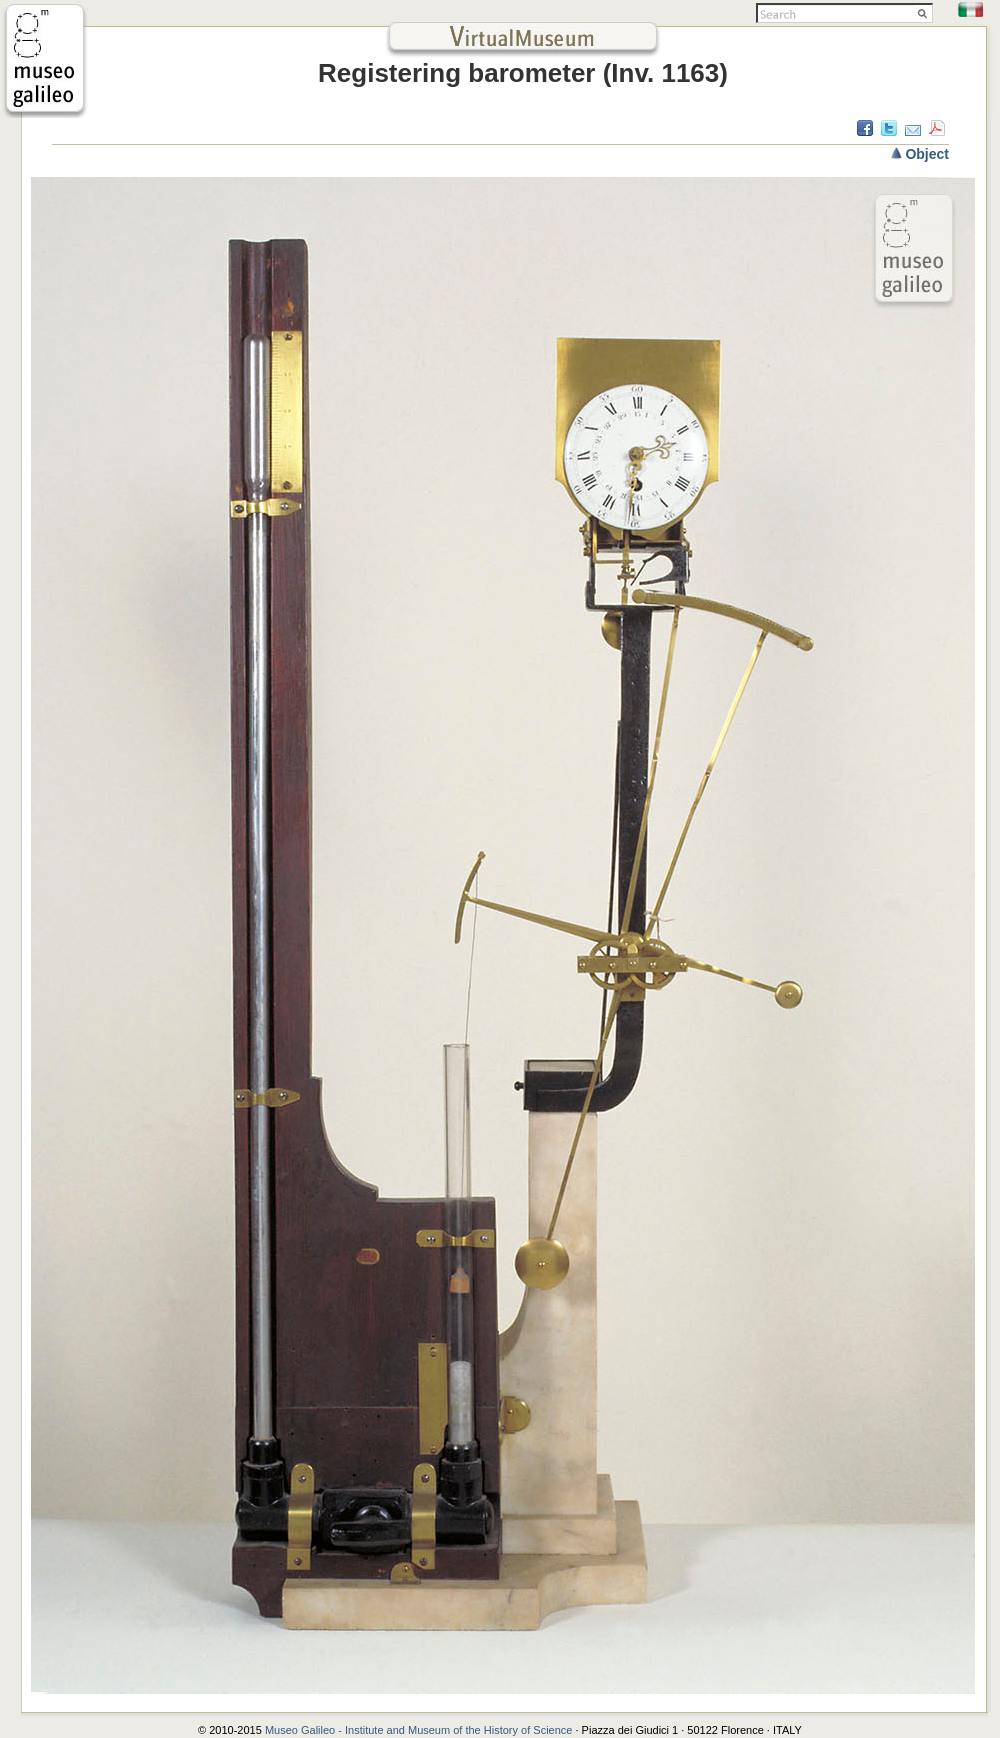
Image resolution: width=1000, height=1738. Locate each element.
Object (927, 154)
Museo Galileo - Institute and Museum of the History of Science (420, 1730)
